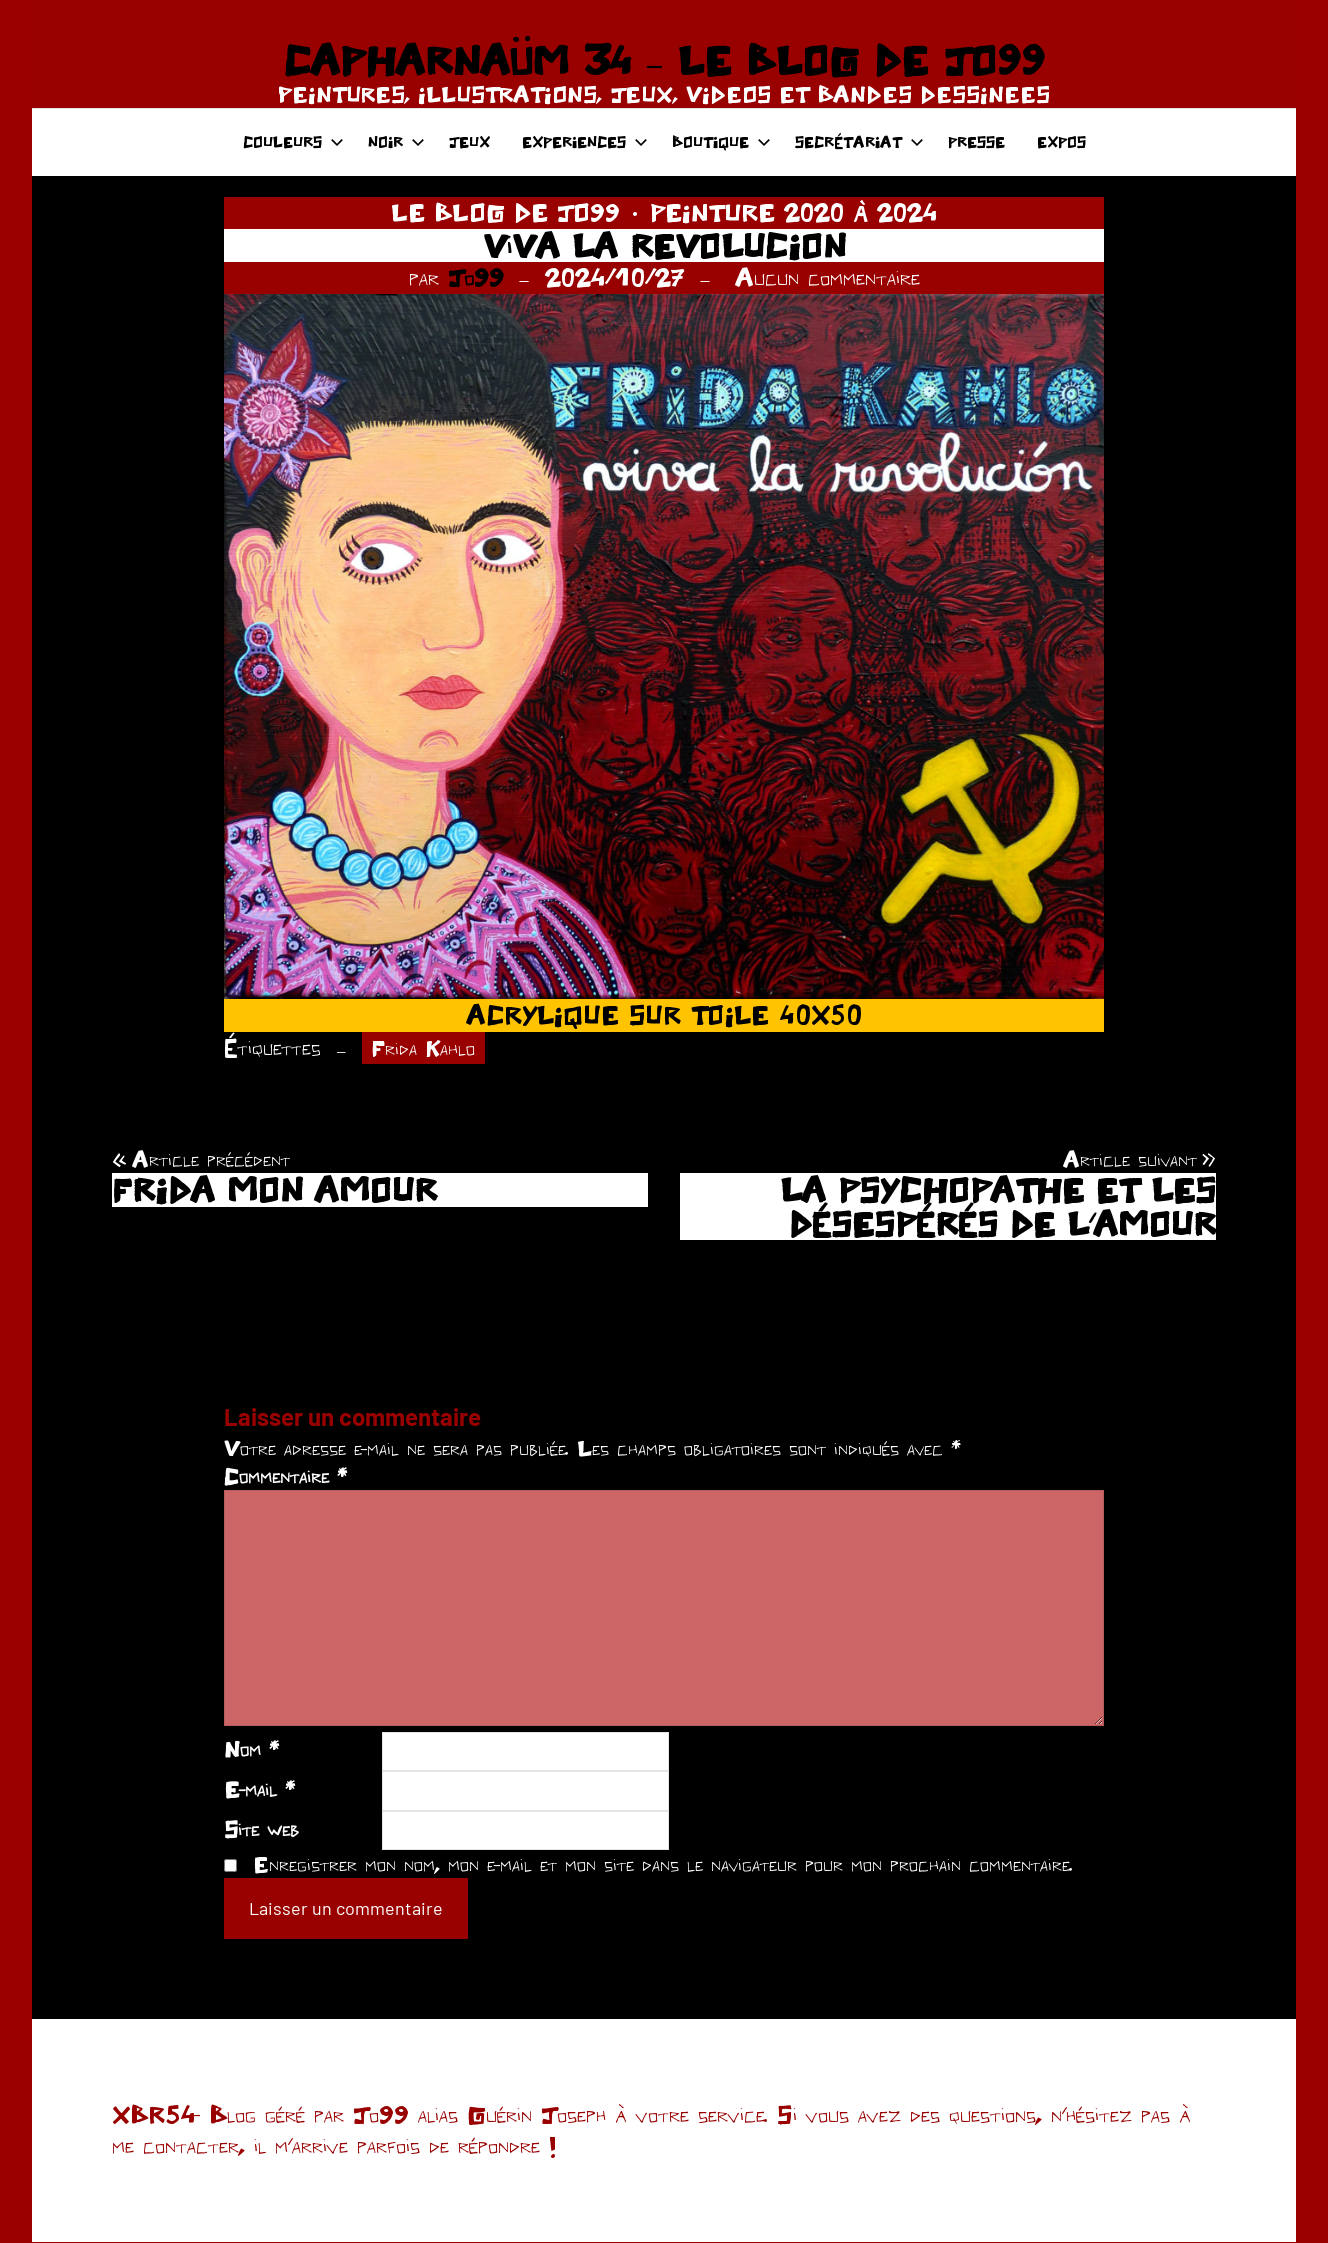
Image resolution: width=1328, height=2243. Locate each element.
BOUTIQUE (721, 141)
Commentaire (285, 1477)
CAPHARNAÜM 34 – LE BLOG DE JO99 (663, 60)
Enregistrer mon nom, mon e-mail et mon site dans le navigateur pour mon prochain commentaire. (663, 1866)
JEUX (469, 141)
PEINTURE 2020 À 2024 (793, 212)
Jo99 (476, 277)
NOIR (396, 141)
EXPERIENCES (585, 141)
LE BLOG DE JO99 (505, 212)
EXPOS (1061, 141)
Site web (261, 1830)
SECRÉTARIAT (859, 141)
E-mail (259, 1790)
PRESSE (976, 141)
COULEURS (293, 141)
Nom (251, 1751)
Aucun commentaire (827, 277)
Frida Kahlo (427, 1048)
